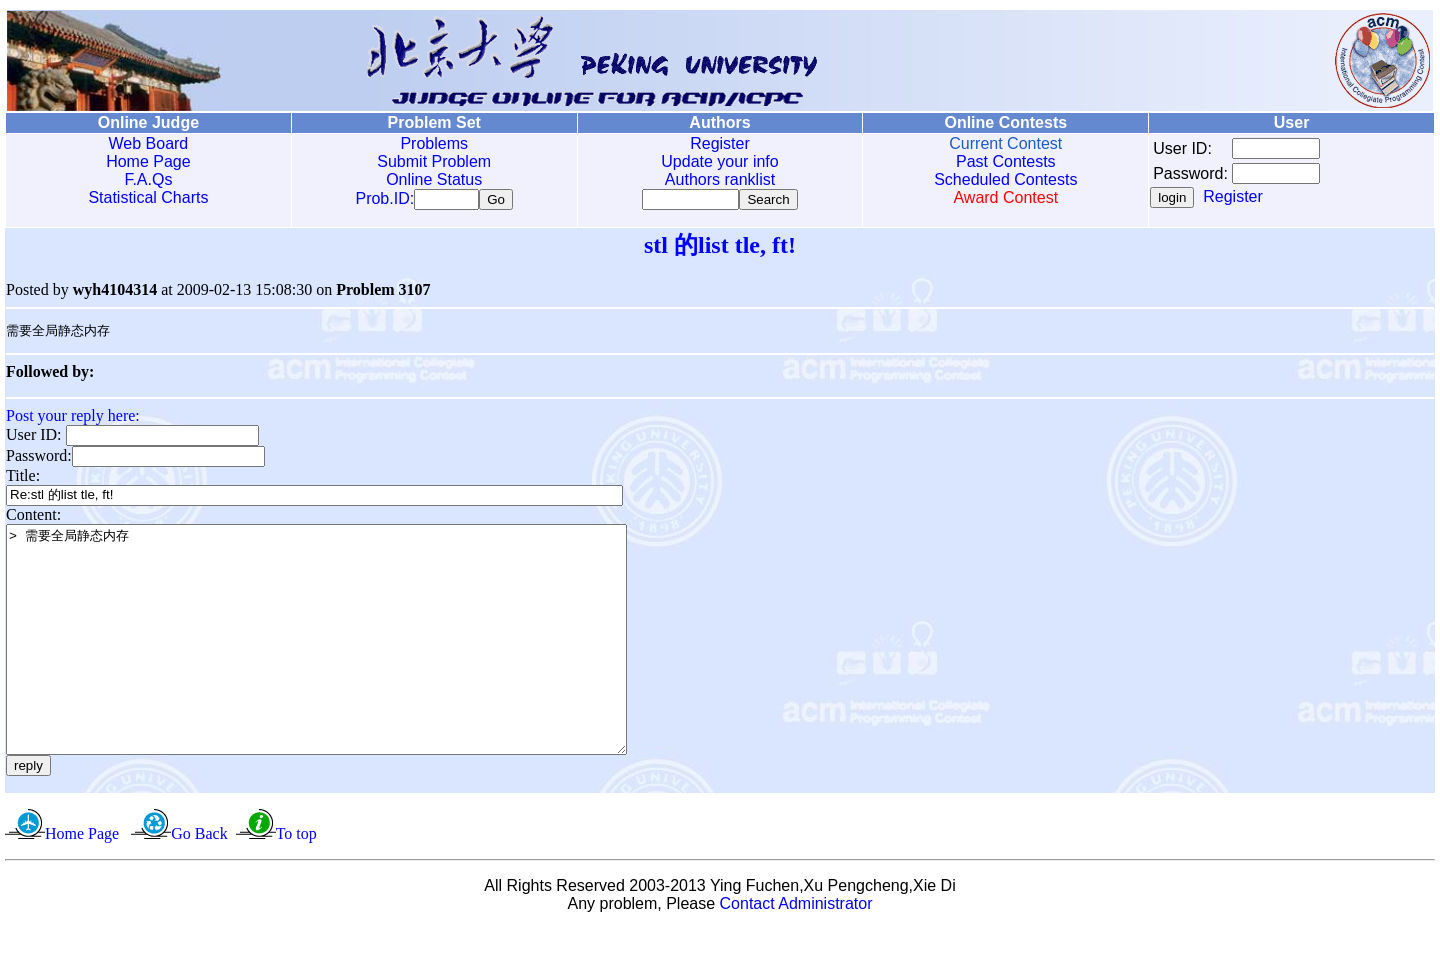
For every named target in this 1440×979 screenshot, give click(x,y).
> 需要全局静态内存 (354, 667)
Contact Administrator (796, 953)
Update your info (719, 161)
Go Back (199, 883)
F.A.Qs (148, 179)
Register (720, 143)
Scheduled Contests (1005, 179)
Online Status (434, 179)
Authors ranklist (720, 179)
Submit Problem (434, 161)
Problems (434, 143)
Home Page (148, 161)
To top (296, 883)
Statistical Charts (148, 197)
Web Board (149, 143)
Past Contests (1006, 161)
